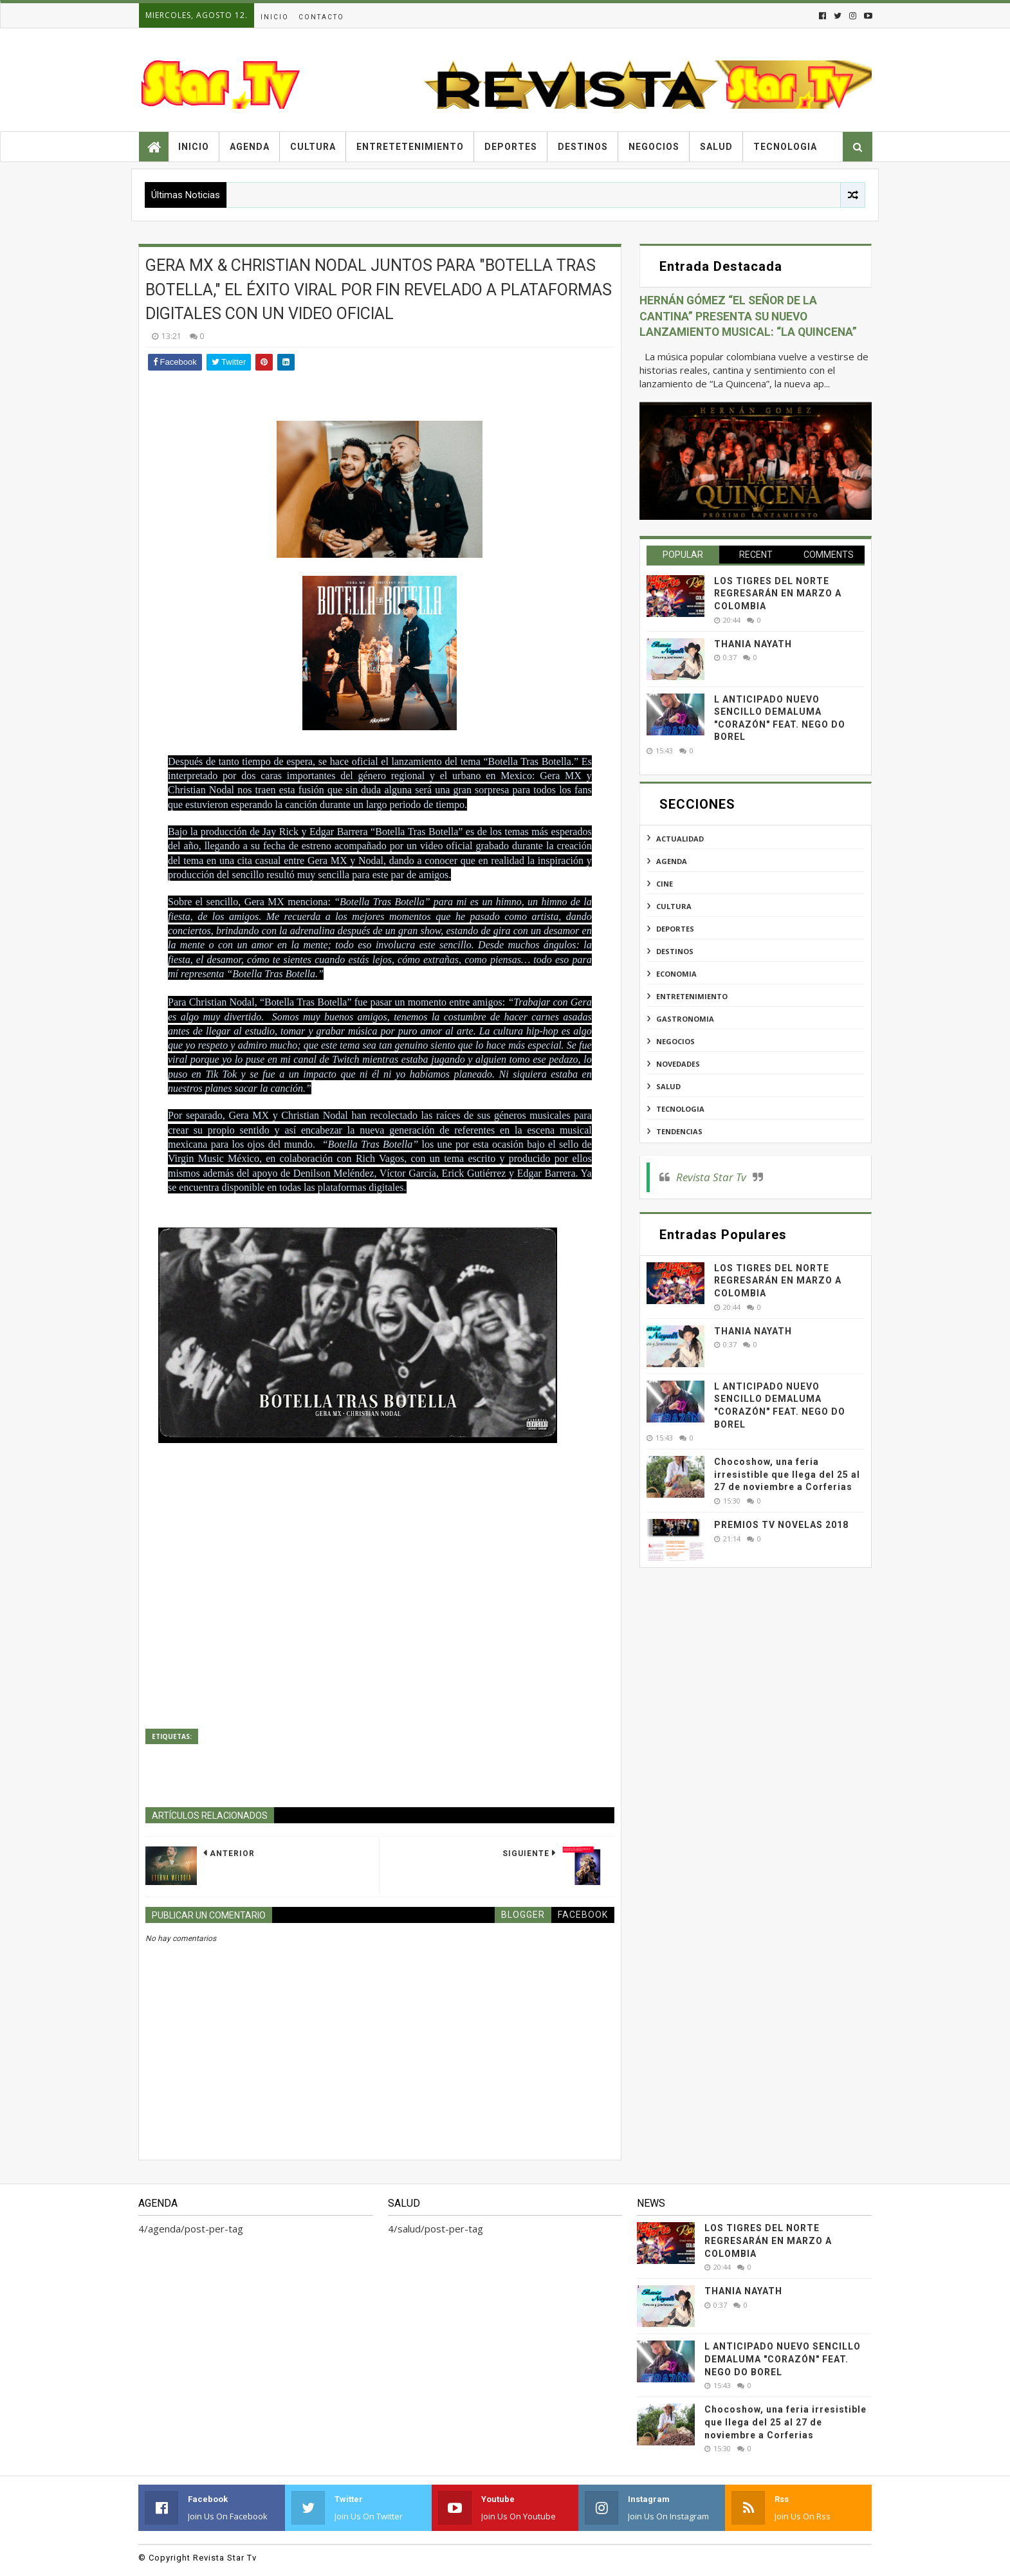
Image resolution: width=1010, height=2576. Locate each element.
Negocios (654, 147)
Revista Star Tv (711, 1177)
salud (668, 1086)
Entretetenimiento (410, 147)
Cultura (313, 147)
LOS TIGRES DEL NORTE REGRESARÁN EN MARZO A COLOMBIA (777, 593)
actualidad (680, 838)
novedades (678, 1064)
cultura (674, 906)
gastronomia (685, 1019)
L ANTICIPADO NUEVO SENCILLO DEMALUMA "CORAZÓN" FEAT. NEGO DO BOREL (782, 2359)
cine (664, 883)
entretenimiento (692, 996)
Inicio (275, 17)
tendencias (679, 1131)
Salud (716, 147)
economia (676, 974)
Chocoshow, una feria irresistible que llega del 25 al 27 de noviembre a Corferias (787, 1474)
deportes (675, 929)
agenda (671, 861)
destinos (674, 951)
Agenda (250, 147)
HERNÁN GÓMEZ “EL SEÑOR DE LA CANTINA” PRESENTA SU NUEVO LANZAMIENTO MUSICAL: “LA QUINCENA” (748, 316)
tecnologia (680, 1109)
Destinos (583, 147)
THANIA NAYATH (753, 644)
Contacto (321, 17)
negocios (675, 1041)
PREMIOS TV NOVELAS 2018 (781, 1525)
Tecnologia (785, 147)
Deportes (510, 147)
